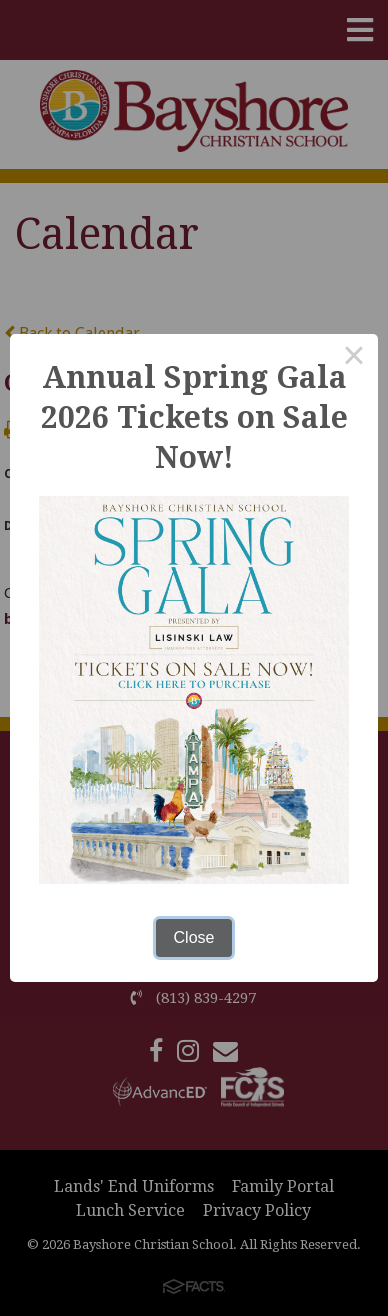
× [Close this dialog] (354, 358)
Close (194, 937)
